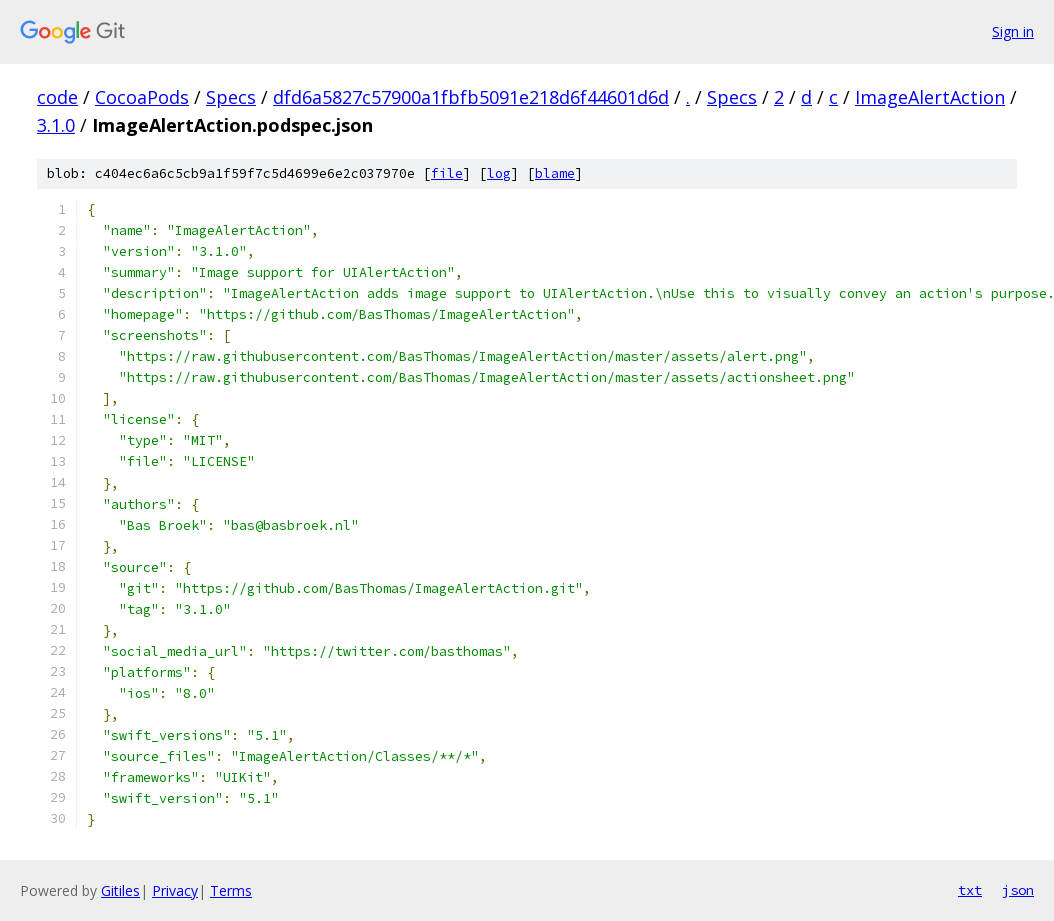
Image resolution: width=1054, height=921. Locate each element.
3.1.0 (56, 125)
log (499, 173)
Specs (231, 97)
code (57, 97)
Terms (231, 890)
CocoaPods (142, 97)
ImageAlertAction (930, 97)
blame (555, 173)
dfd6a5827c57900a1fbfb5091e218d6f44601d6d (471, 97)
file (447, 173)
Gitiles (120, 890)
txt (970, 890)
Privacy (175, 890)
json (1018, 890)
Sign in (1013, 31)
